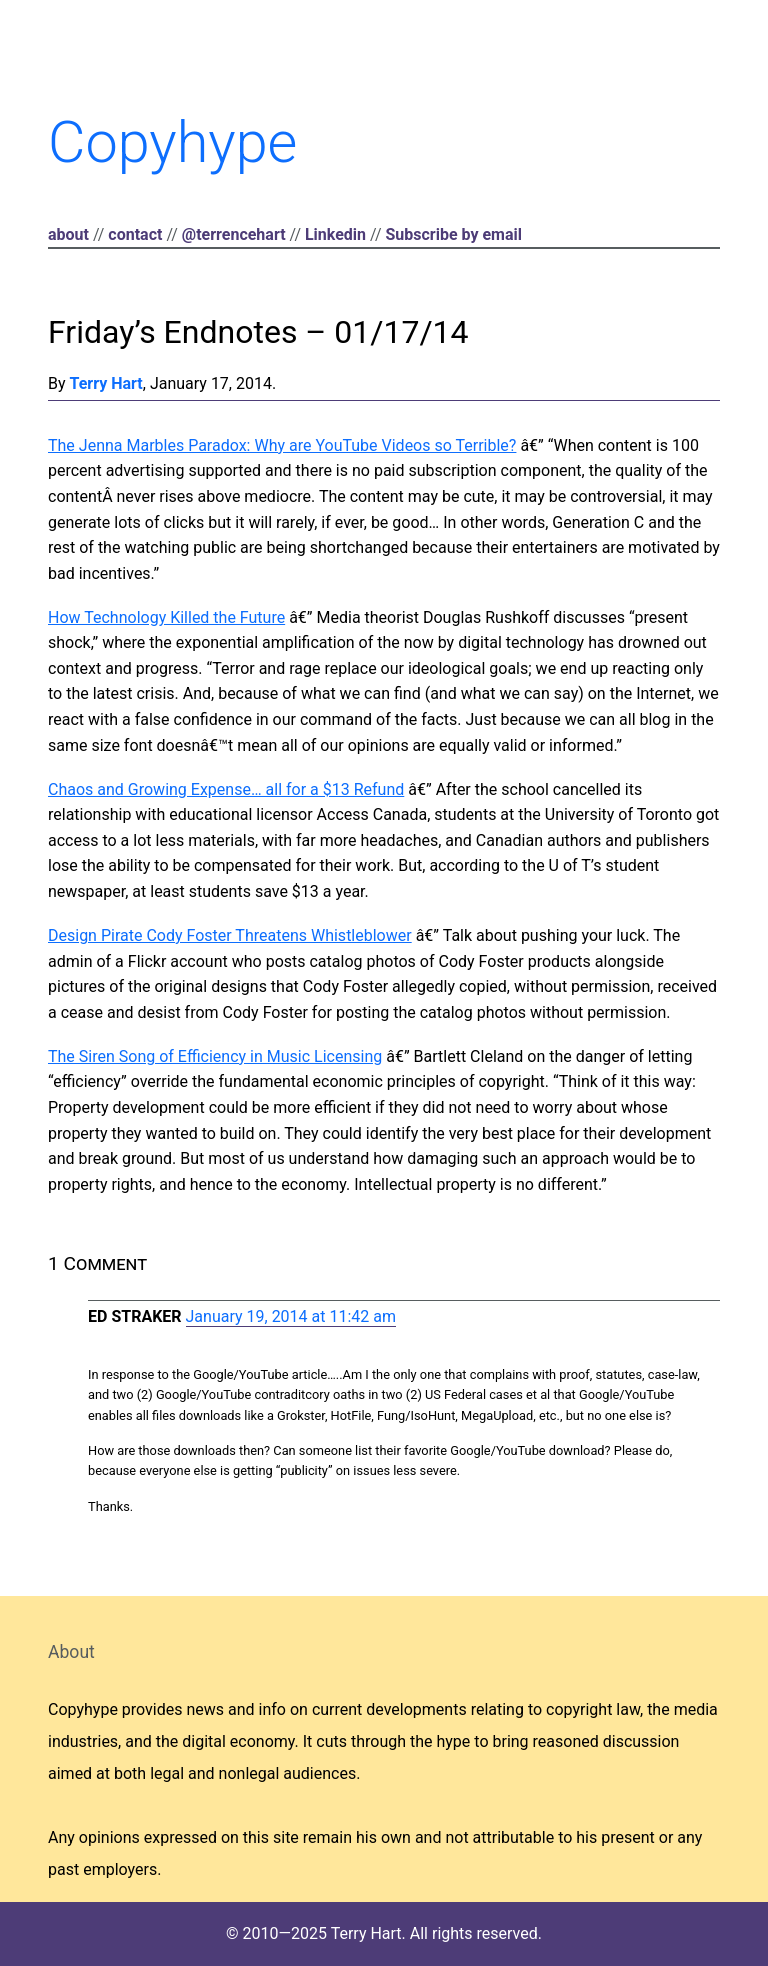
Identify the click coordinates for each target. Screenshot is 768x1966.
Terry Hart (106, 383)
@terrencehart (234, 234)
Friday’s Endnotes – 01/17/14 (258, 332)
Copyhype (172, 142)
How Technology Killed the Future (166, 617)
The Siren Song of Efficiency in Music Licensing (215, 1056)
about (68, 234)
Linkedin (335, 234)
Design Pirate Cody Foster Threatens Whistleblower (230, 935)
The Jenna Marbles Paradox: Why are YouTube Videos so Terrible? (282, 445)
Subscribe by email (453, 234)
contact (135, 234)
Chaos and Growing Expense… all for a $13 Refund (226, 789)
